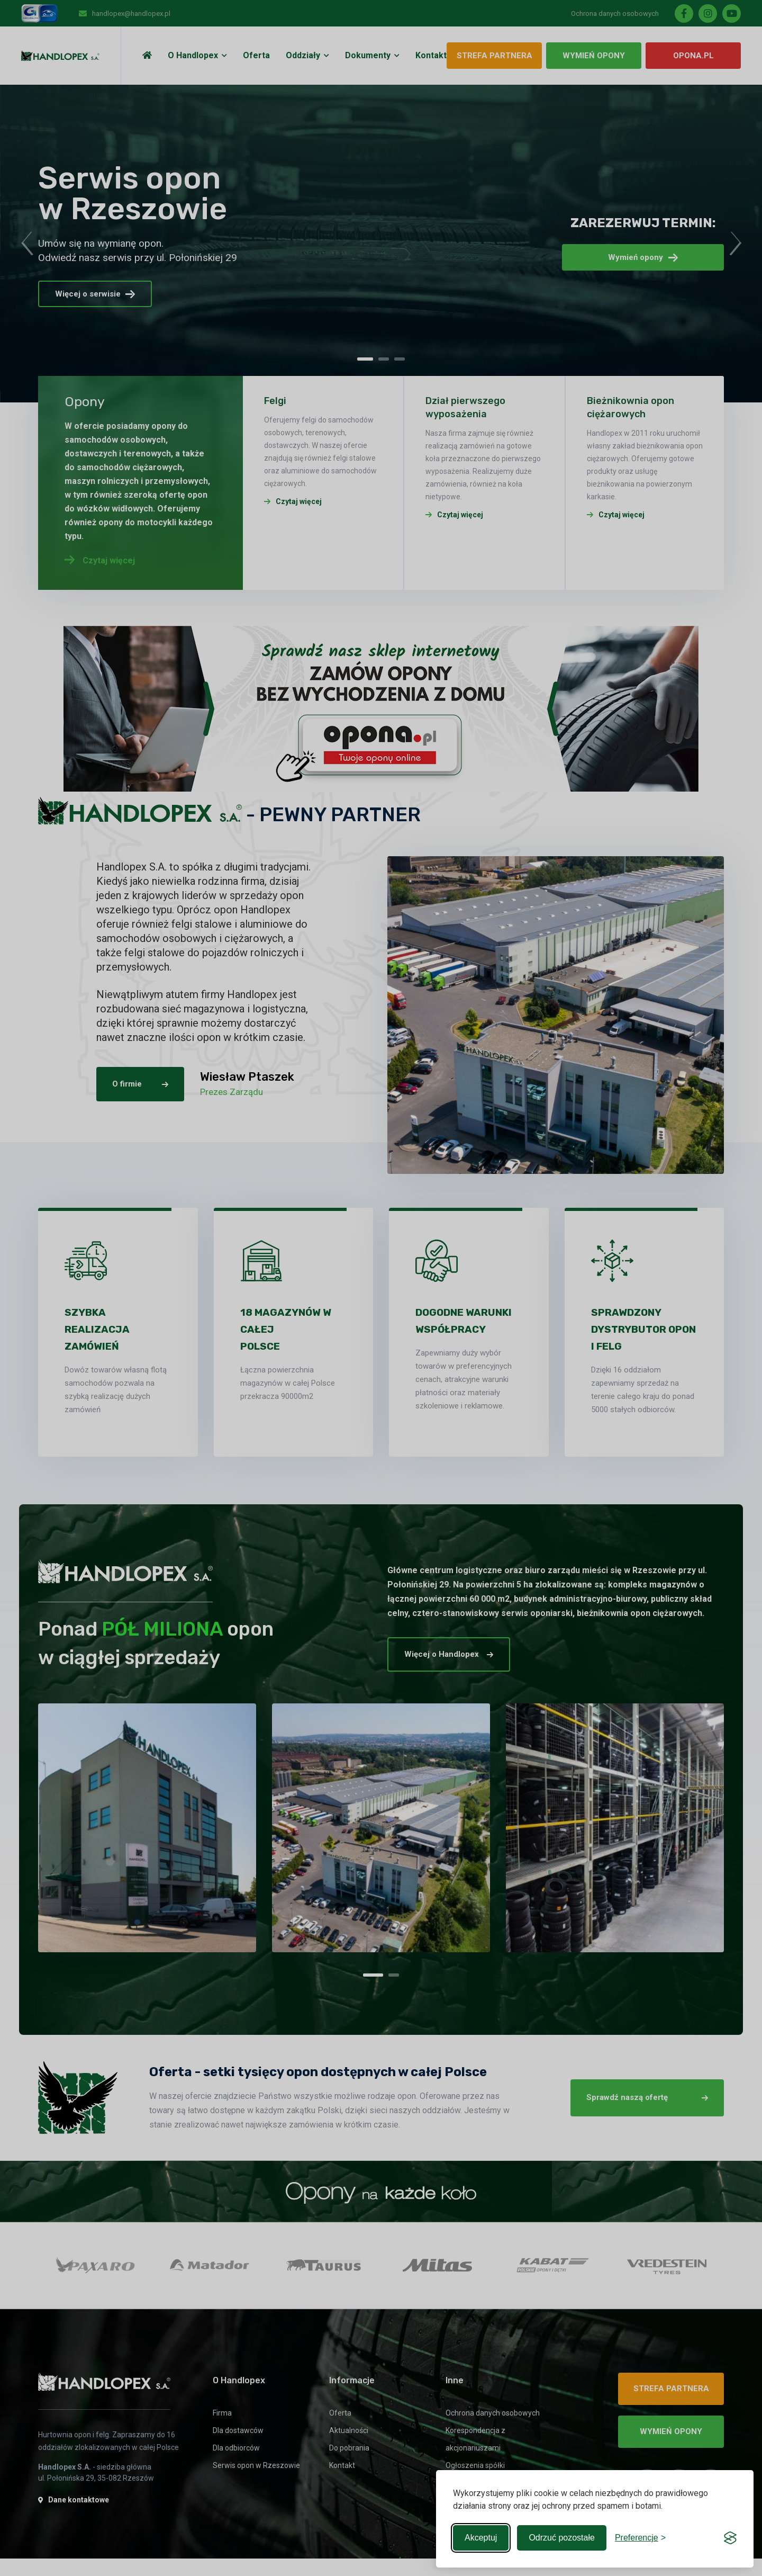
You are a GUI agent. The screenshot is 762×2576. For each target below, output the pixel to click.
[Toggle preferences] (640, 2538)
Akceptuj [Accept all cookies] (481, 2537)
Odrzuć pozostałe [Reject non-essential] (562, 2537)
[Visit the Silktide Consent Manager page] (730, 2538)
